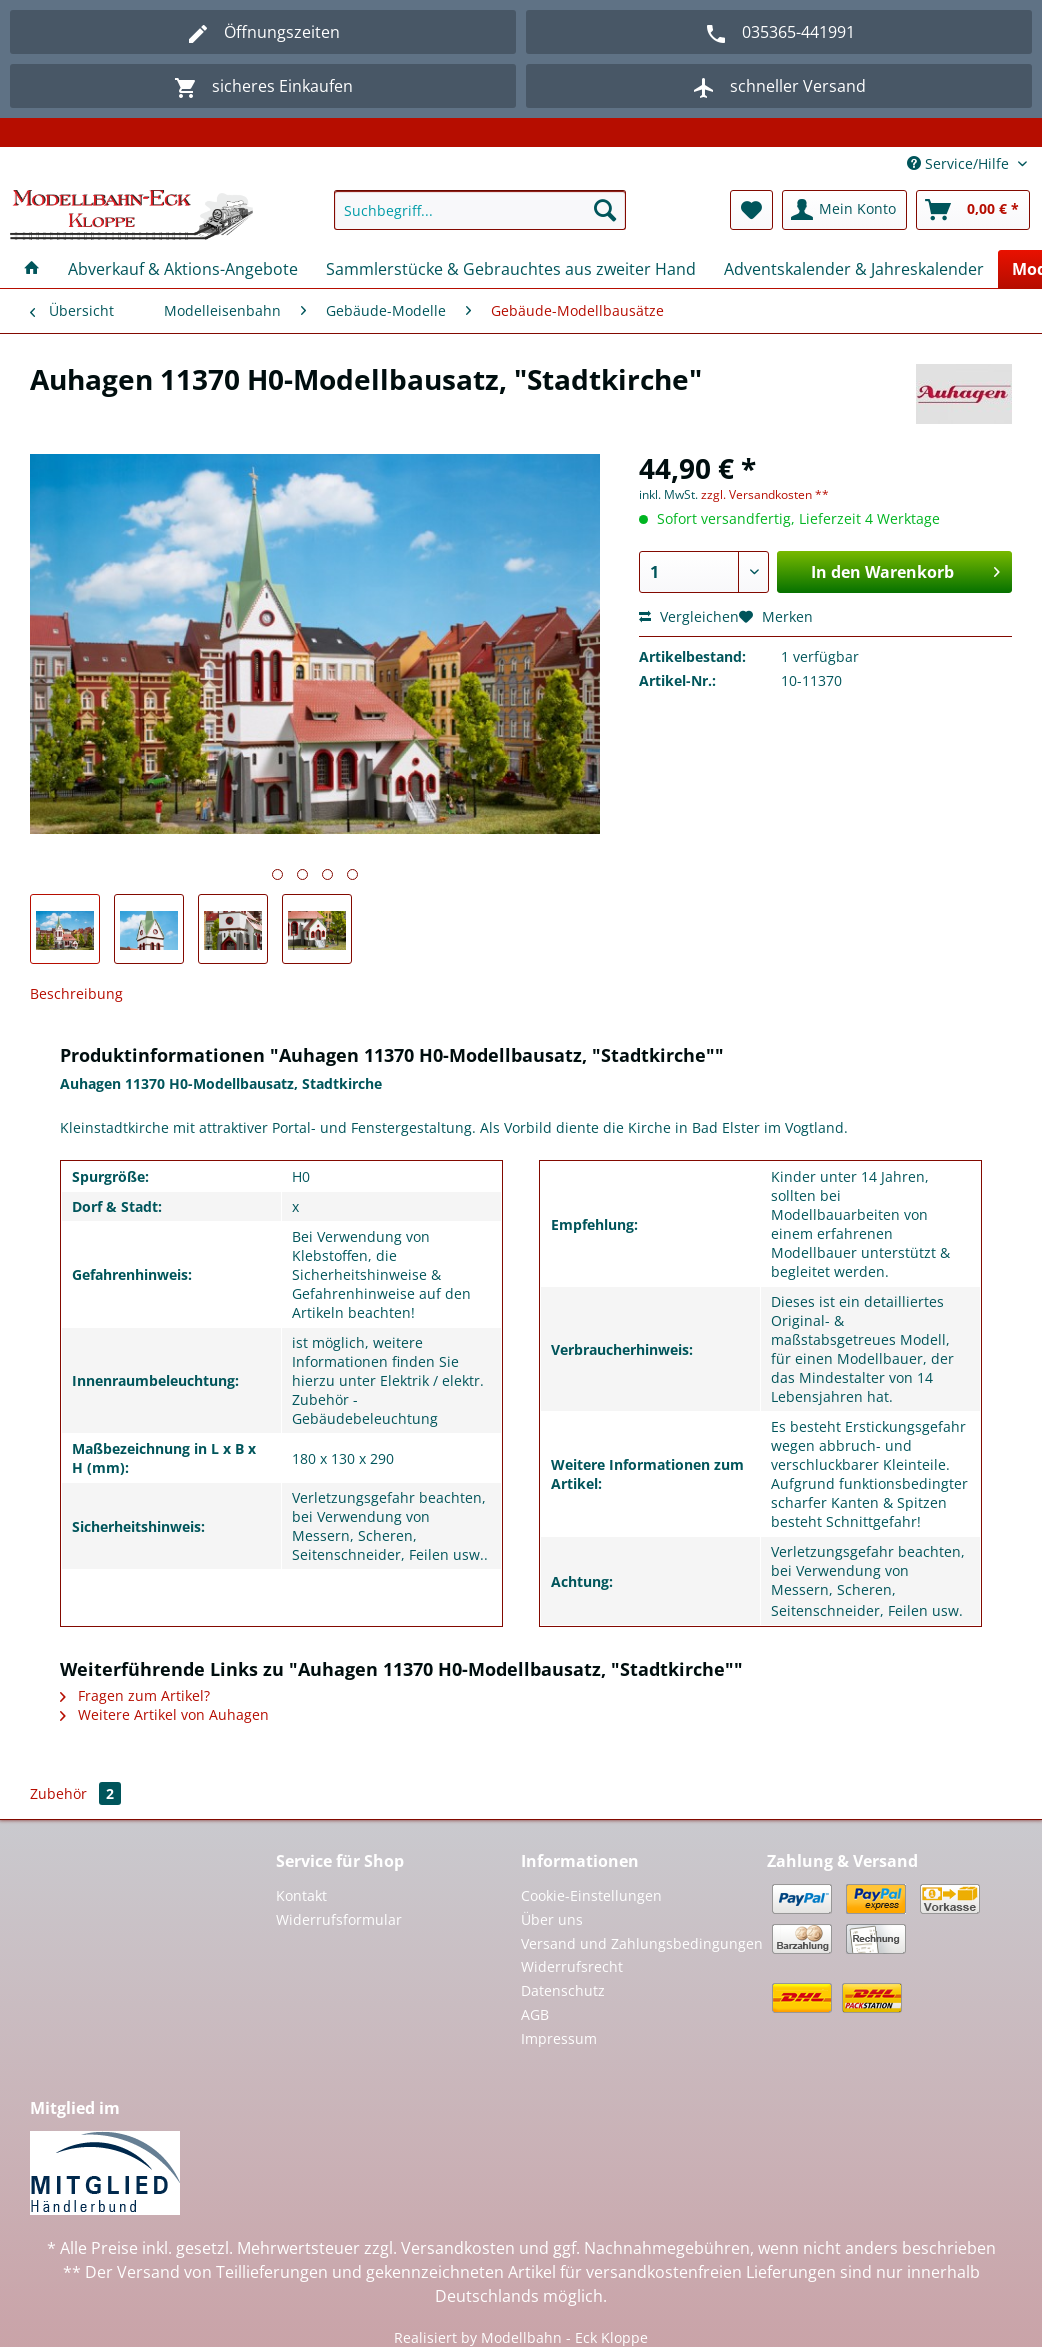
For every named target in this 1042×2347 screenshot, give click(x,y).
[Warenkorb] (973, 210)
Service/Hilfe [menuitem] (960, 163)
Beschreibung (76, 993)
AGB (535, 2014)
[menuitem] (480, 219)
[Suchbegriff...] (480, 210)
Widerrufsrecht (572, 1966)
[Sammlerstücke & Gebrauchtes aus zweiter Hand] (511, 269)
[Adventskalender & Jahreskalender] (854, 269)
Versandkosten (458, 2248)
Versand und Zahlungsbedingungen (642, 1943)
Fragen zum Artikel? (135, 1695)
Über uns (552, 1919)
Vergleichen (689, 616)
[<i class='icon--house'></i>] (32, 269)
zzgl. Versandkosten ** (765, 494)
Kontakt (301, 1895)
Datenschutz (563, 1990)
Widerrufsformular (339, 1919)
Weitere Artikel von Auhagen (164, 1714)
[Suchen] (605, 210)
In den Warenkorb (905, 569)
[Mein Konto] (844, 210)
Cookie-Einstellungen (591, 1895)
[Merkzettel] (751, 210)
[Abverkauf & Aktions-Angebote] (183, 269)
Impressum (559, 2038)
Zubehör (75, 1793)
